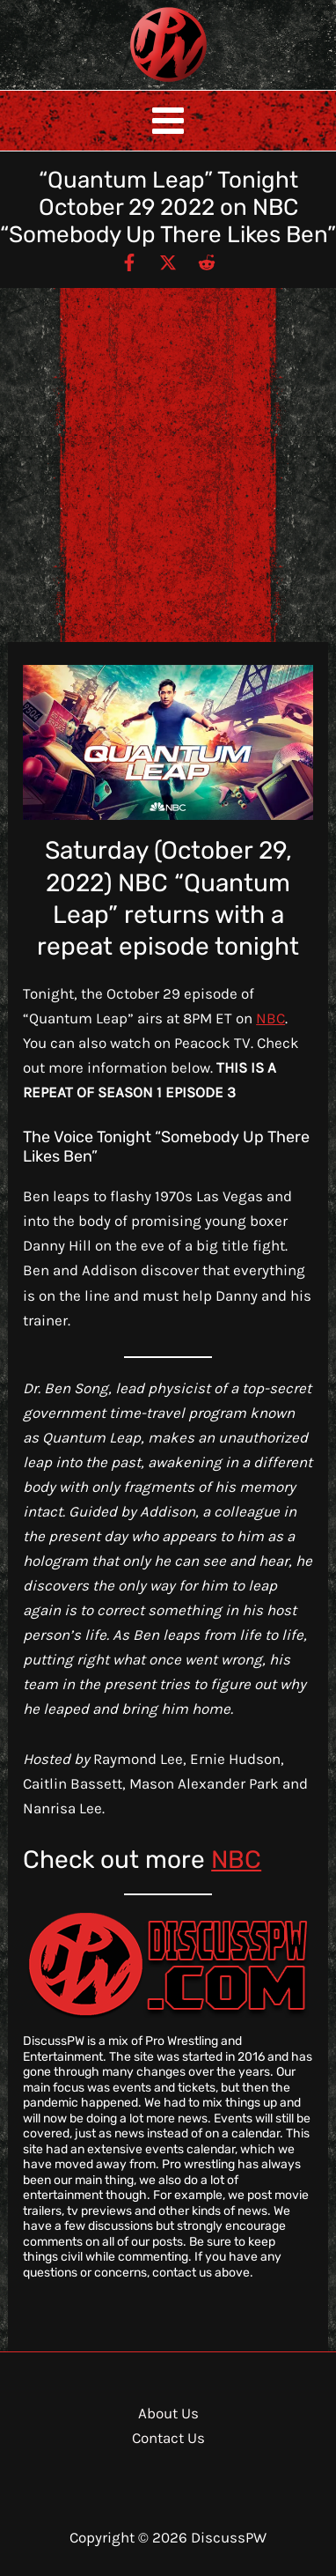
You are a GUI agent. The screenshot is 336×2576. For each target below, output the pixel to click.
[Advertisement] (168, 465)
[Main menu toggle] (168, 121)
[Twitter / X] (168, 261)
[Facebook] (129, 261)
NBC (270, 1018)
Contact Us (168, 2438)
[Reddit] (206, 261)
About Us (168, 2413)
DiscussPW (133, 83)
